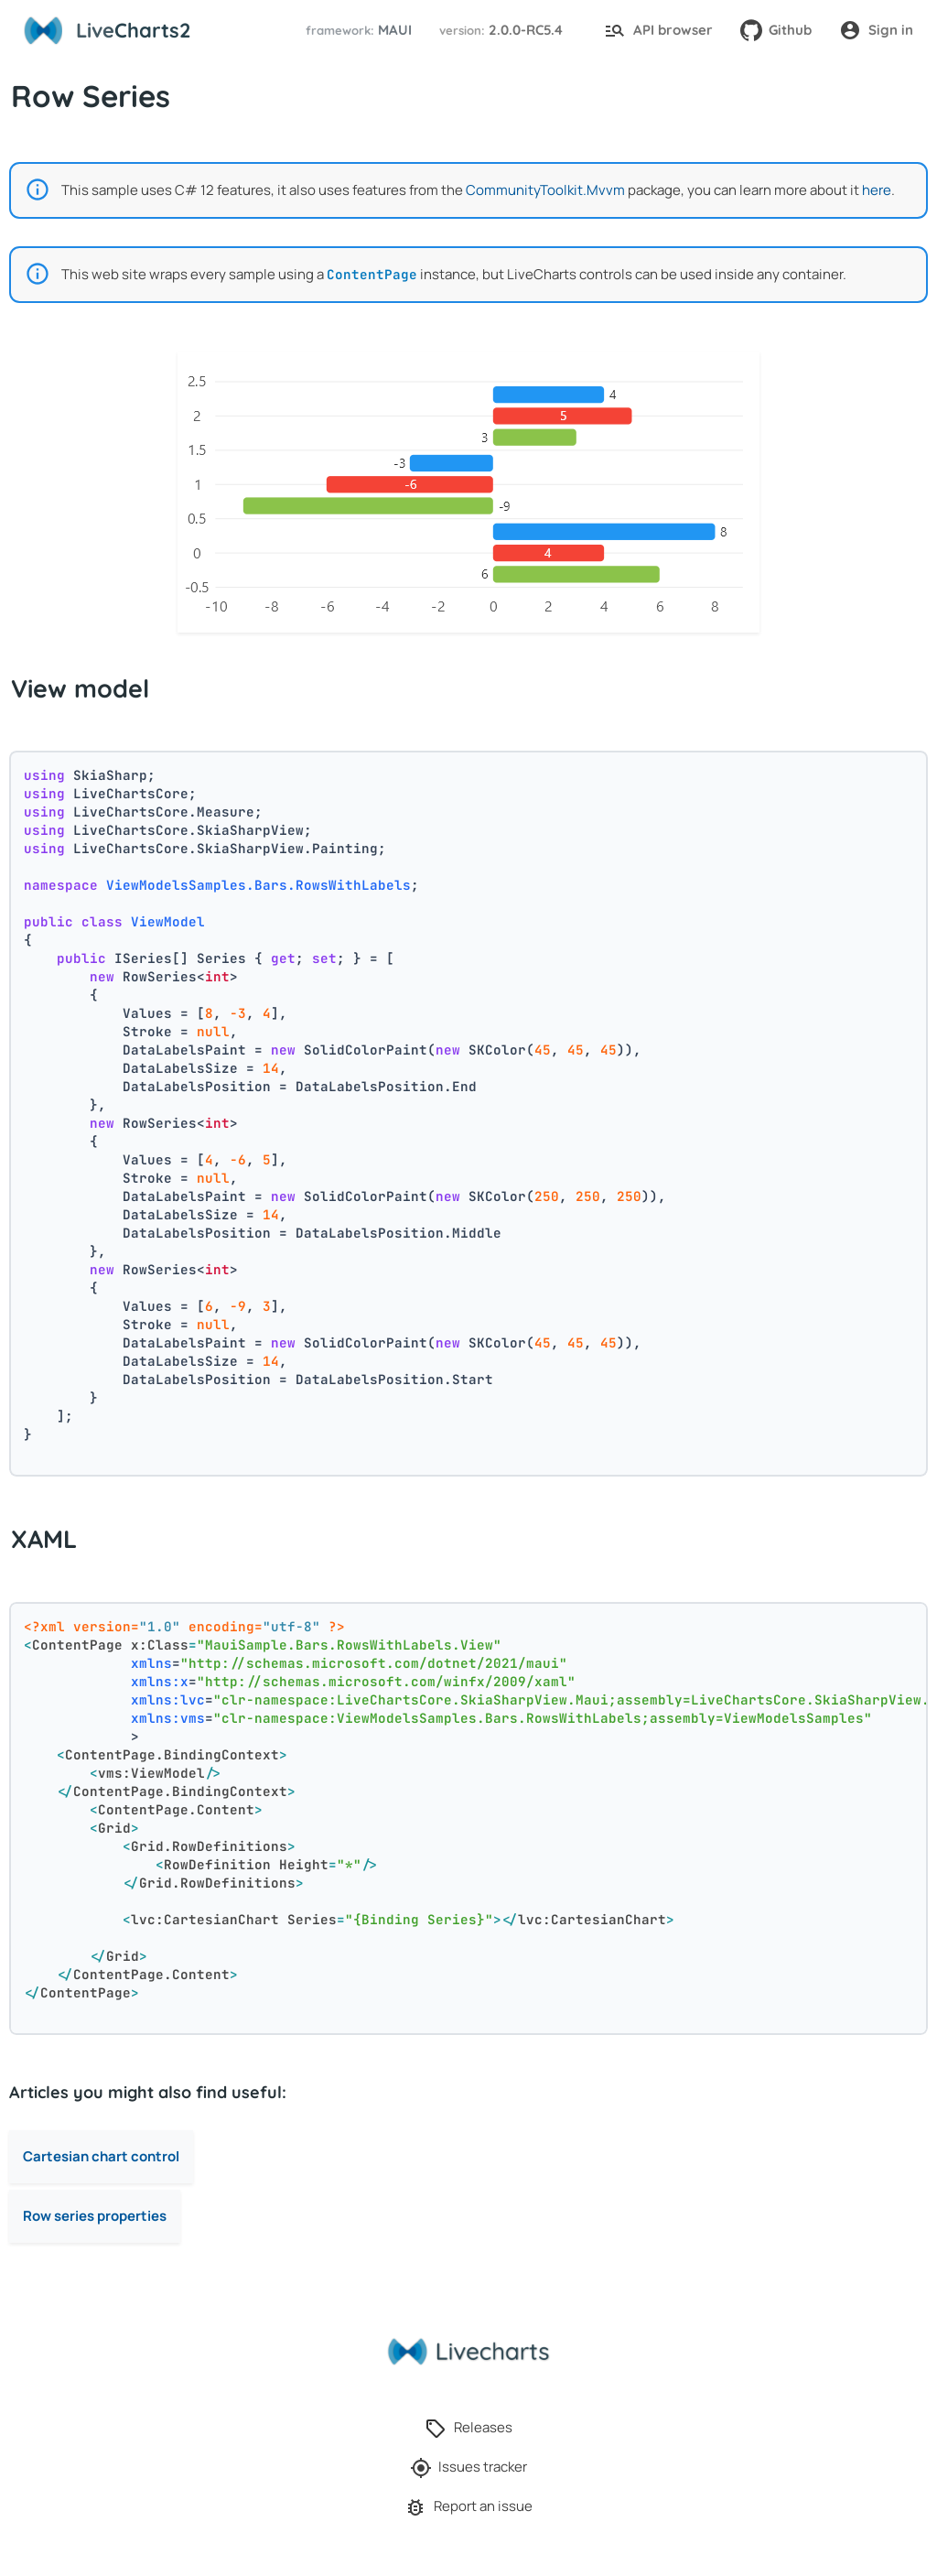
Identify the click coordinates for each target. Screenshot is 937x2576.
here (876, 190)
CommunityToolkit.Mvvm (545, 190)
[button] (355, 30)
